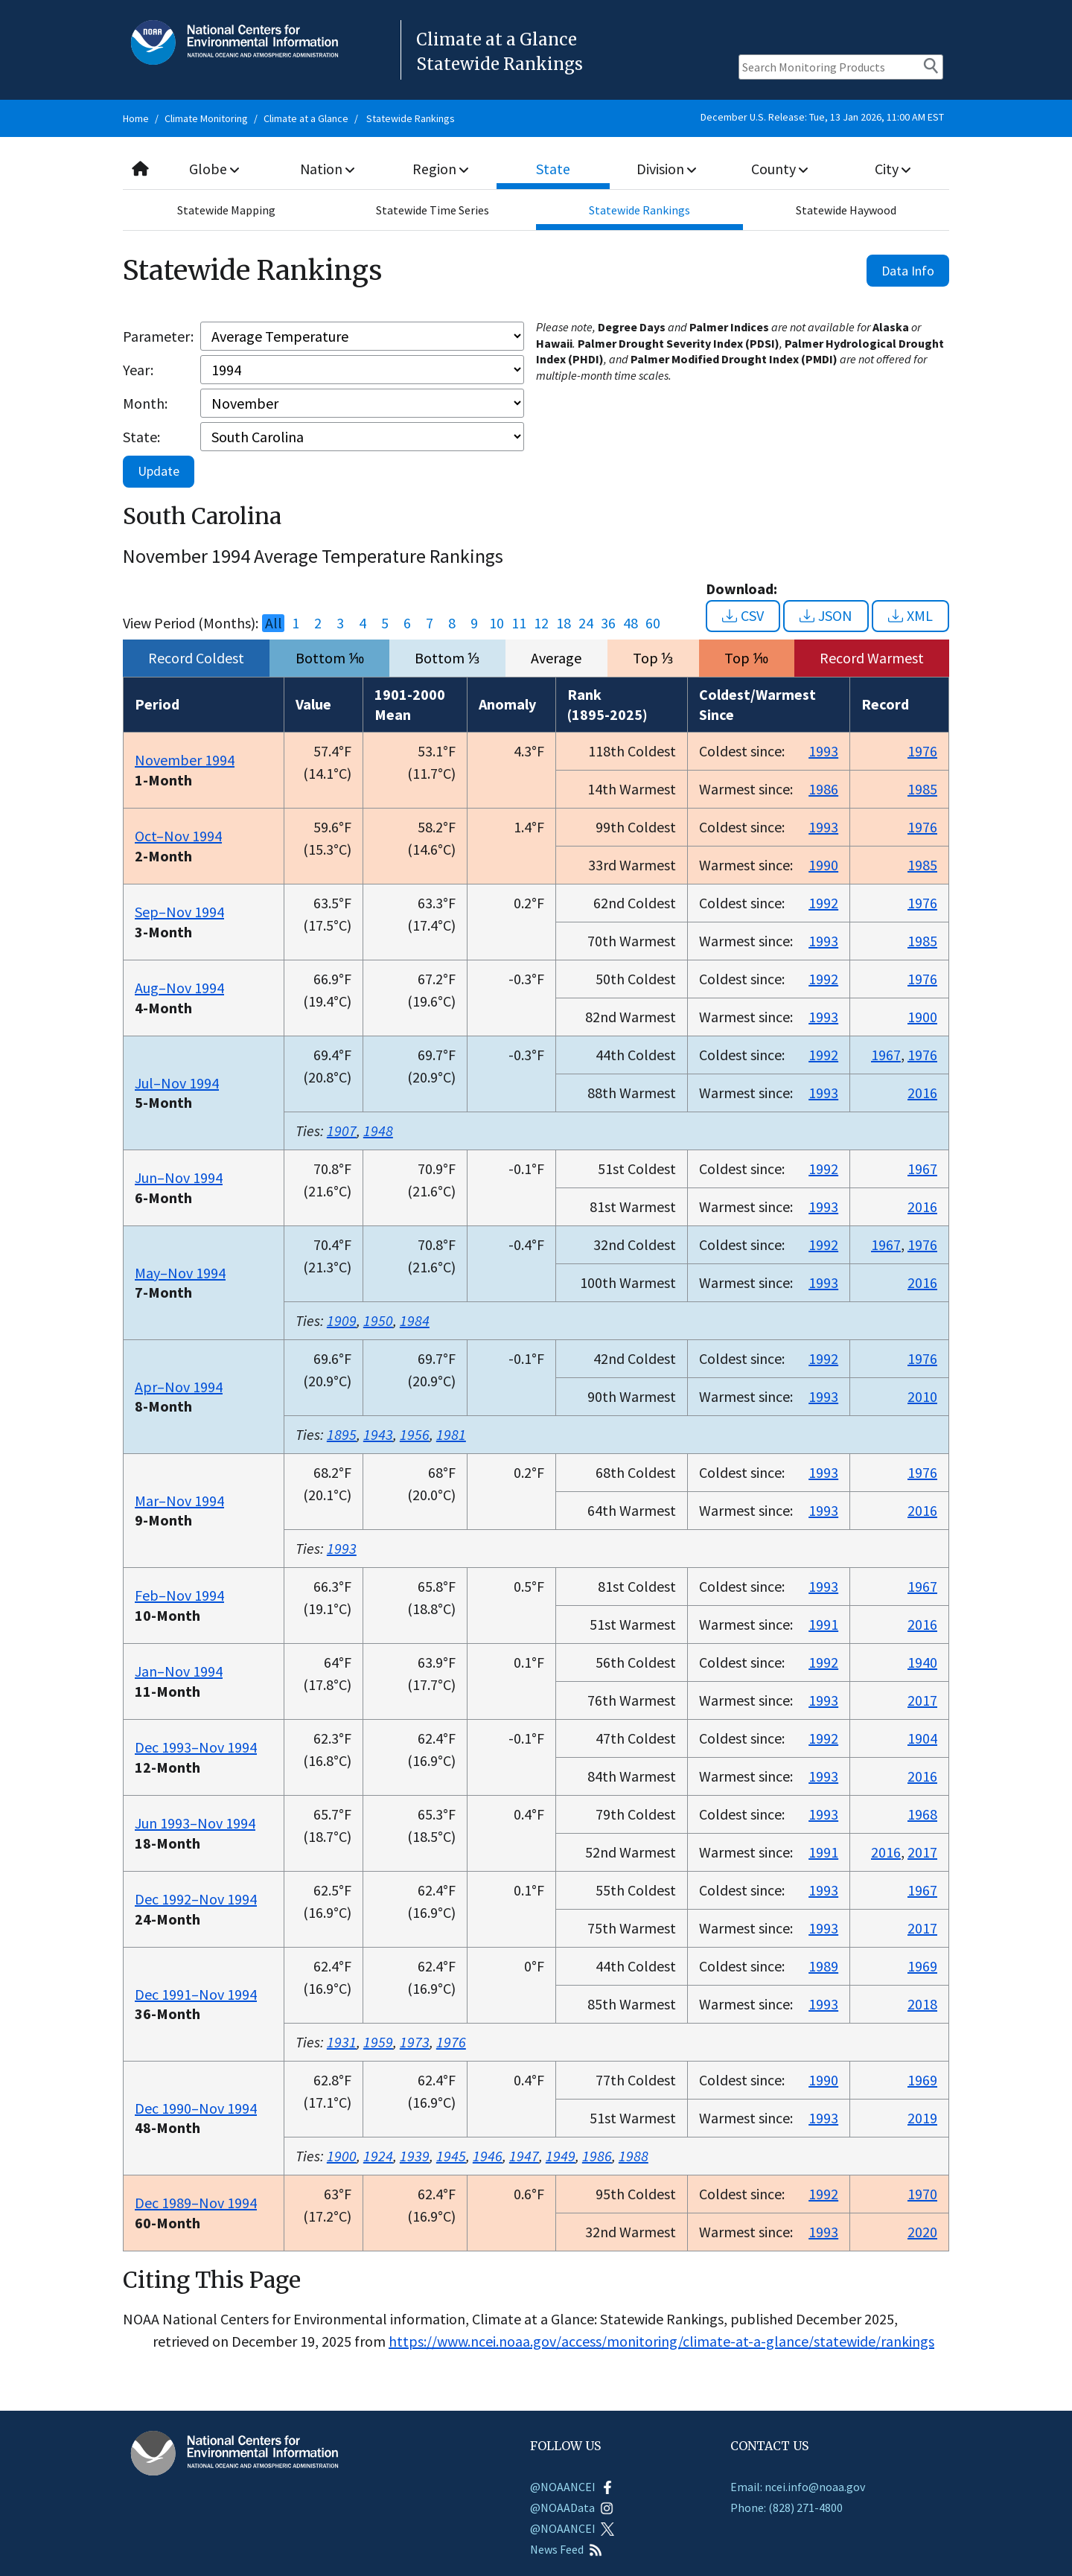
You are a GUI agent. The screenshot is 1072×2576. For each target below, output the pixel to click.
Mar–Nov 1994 (179, 1500)
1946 (487, 2155)
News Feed (566, 2549)
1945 (451, 2155)
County (779, 168)
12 (541, 623)
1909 (342, 1320)
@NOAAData (571, 2507)
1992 (823, 902)
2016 (922, 1092)
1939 (415, 2155)
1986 (823, 789)
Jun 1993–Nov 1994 (195, 1823)
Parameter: (158, 336)
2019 (922, 2117)
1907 (342, 1130)
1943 (378, 1434)
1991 (823, 1624)
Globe (214, 168)
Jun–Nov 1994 (179, 1177)
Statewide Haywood (846, 210)
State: (141, 436)
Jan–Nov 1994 (179, 1671)
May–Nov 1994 (180, 1272)
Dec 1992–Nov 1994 (196, 1899)
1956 (415, 1434)
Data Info (907, 270)
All (273, 623)
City (892, 168)
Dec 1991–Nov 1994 (196, 1994)
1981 (451, 1434)
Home (136, 118)
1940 (922, 1662)
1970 (922, 2193)
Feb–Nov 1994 (179, 1595)
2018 (922, 2004)
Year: (138, 369)
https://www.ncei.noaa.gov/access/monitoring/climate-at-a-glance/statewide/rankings (661, 2341)
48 (630, 623)
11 (518, 623)
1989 (823, 1966)
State (554, 168)
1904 (922, 1738)
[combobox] (536, 169)
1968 (922, 1814)
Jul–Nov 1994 (177, 1083)
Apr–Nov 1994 (179, 1386)
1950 (378, 1320)
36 (608, 623)
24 (585, 623)
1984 (415, 1320)
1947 (524, 2155)
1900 (922, 1016)
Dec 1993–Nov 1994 (196, 1747)
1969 (922, 1966)
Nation (327, 168)
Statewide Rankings (410, 118)
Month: (145, 403)
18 (563, 623)
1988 (633, 2155)
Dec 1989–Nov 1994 (196, 2202)
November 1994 (184, 759)
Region (440, 168)
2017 (922, 1700)
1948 (378, 1130)
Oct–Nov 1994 (178, 835)
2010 (922, 1396)
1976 (922, 751)
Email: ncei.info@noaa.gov (797, 2486)
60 (652, 623)
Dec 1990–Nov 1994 (196, 2108)
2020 (922, 2231)
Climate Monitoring (206, 118)
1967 (886, 1054)
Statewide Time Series (432, 210)
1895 (342, 1434)
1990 (823, 864)
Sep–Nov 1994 (179, 911)
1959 (378, 2042)
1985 (922, 789)
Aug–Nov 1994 (179, 987)
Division (666, 168)
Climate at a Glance (306, 118)
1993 (823, 751)
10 (496, 623)
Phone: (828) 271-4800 (786, 2507)
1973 (415, 2042)
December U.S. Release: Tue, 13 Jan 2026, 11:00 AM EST (822, 117)
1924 (378, 2155)
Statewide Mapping (226, 210)
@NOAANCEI (572, 2486)
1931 (342, 2042)
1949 (560, 2155)
